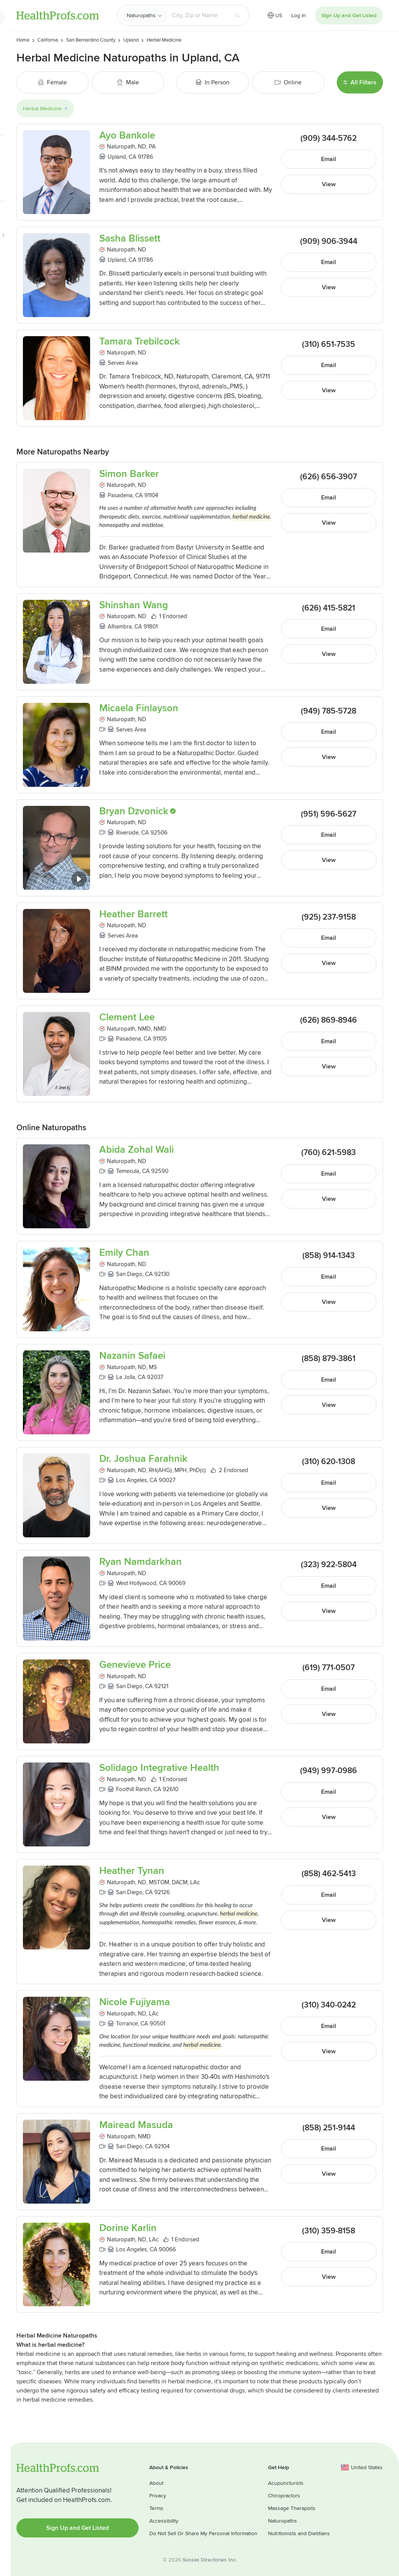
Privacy (157, 2495)
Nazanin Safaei (132, 1355)
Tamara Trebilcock (139, 341)
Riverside (127, 832)
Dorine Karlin (128, 2228)
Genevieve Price (135, 1665)
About (156, 2483)
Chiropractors (284, 2495)
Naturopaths (141, 15)
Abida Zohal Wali (136, 1149)
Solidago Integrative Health (159, 1768)
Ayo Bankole (127, 135)
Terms (156, 2508)
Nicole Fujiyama (134, 2002)
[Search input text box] (198, 15)
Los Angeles (131, 1480)
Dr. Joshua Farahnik (143, 1458)
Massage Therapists (291, 2508)
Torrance (127, 2023)
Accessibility (163, 2521)
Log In (298, 15)
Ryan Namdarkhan (140, 1562)
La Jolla (125, 1377)
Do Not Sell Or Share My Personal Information (203, 2533)
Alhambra (120, 626)
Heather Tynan (131, 1871)
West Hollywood (136, 1583)
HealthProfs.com (57, 15)
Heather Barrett (133, 914)
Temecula (127, 1171)
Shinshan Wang (133, 605)
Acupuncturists (286, 2483)
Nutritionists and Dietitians (299, 2533)
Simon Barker (129, 474)
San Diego (129, 1274)
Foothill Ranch (133, 1789)
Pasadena (120, 495)
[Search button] (237, 15)
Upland (117, 156)
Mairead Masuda (136, 2125)
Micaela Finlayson (138, 708)
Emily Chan (124, 1252)
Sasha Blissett (129, 238)
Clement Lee (127, 1017)
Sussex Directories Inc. (210, 2560)
